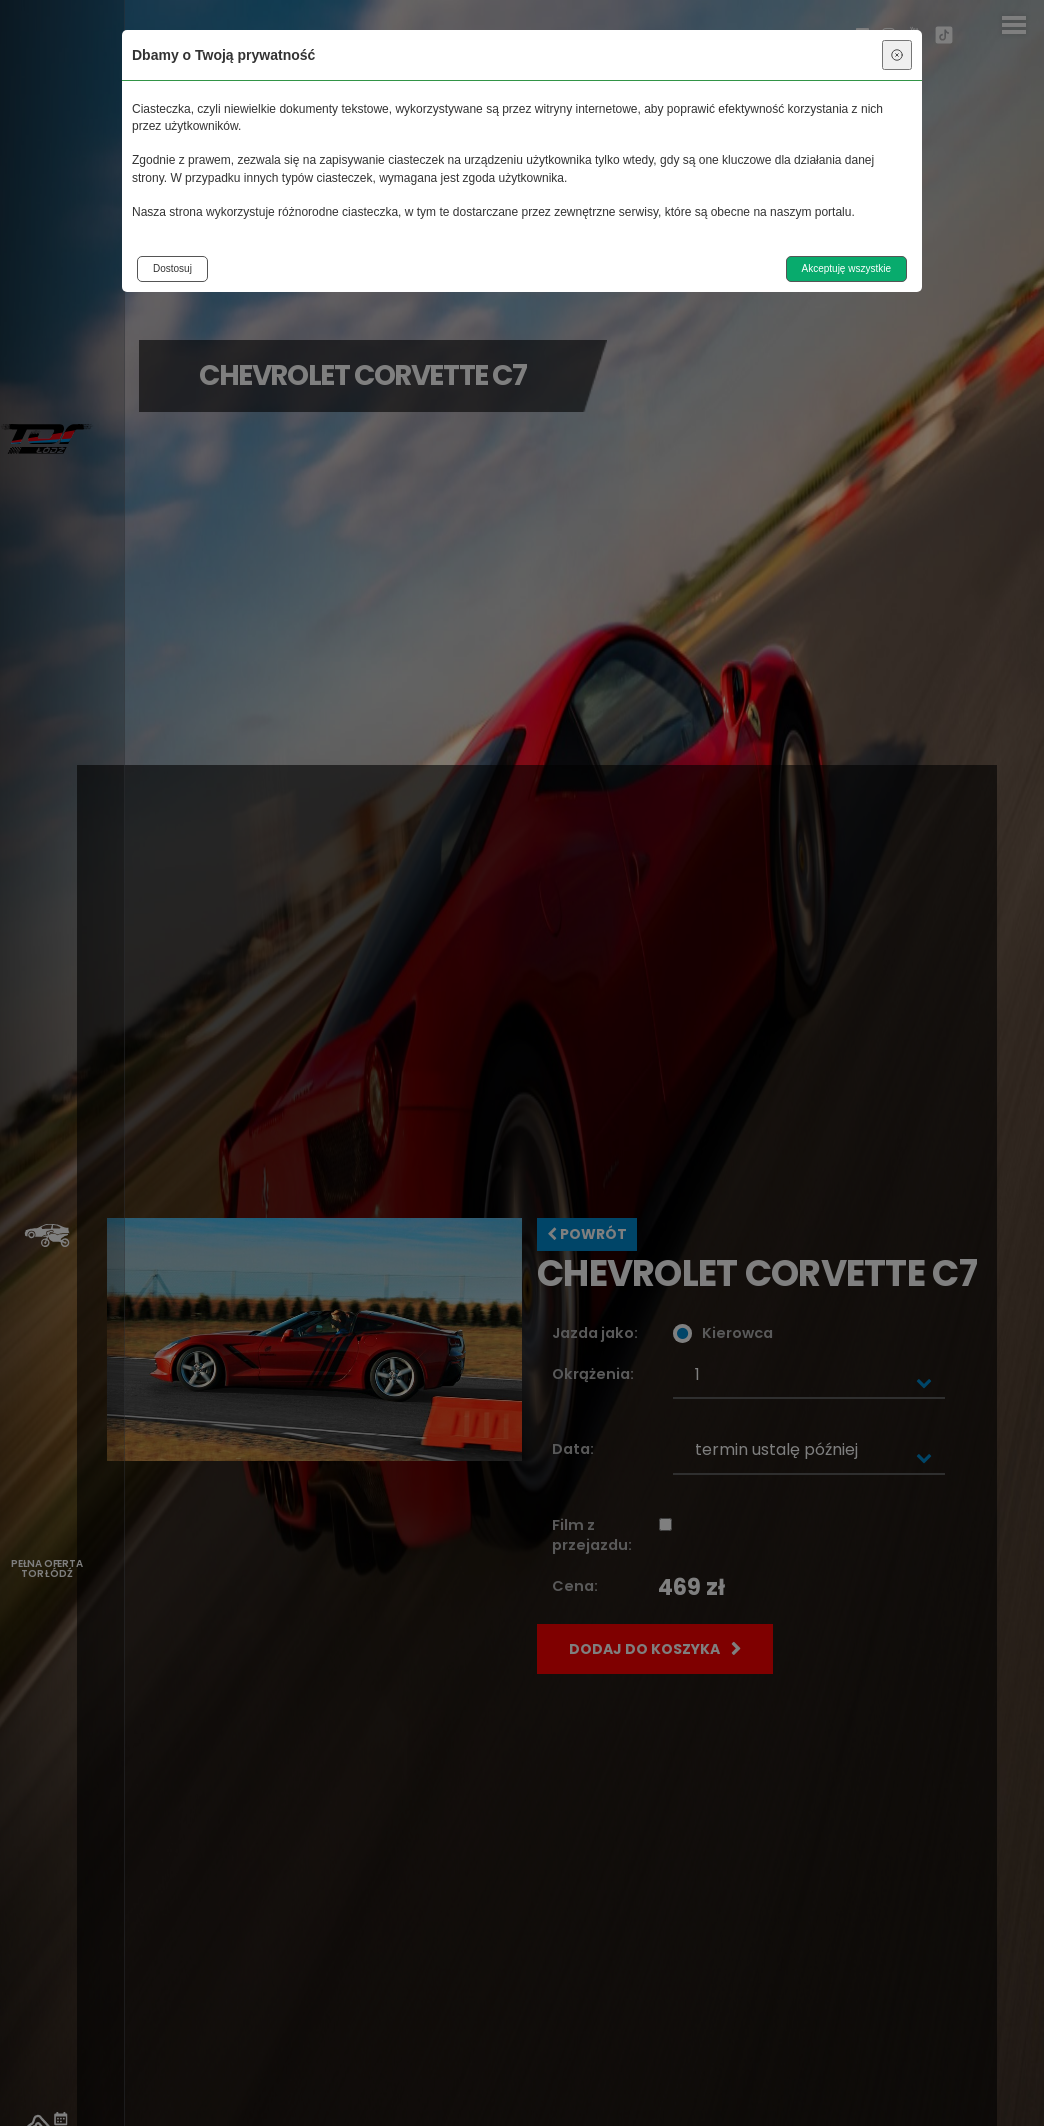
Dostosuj (172, 268)
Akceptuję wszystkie (846, 268)
